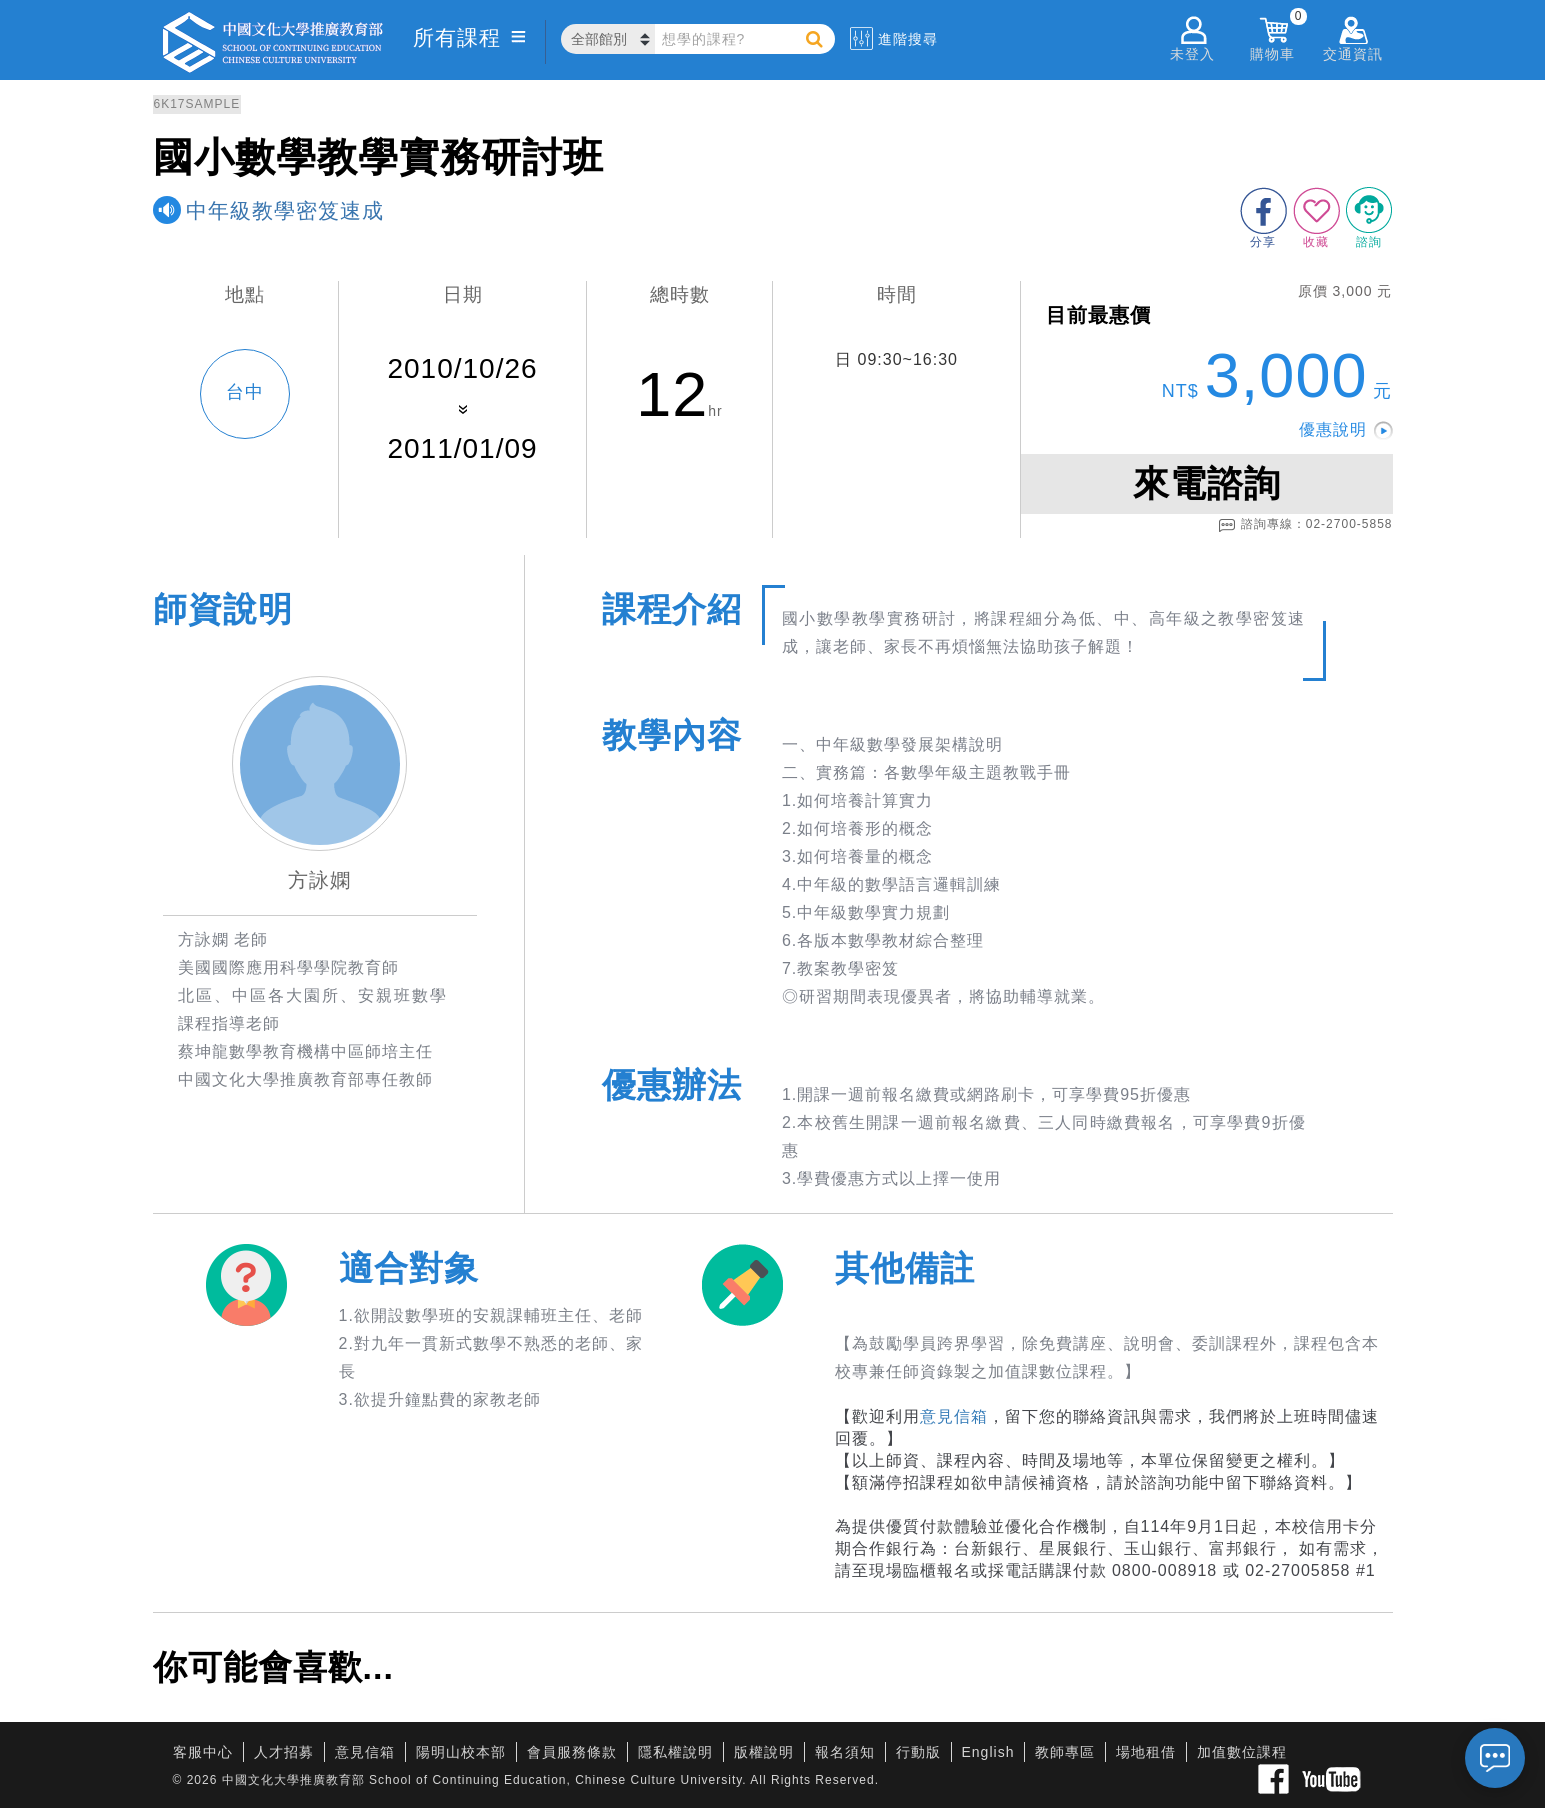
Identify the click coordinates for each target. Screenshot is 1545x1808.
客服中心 (203, 1752)
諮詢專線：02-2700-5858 (1305, 525)
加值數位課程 (1242, 1752)
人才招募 (284, 1752)
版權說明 (764, 1752)
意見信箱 (954, 1416)
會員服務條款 (572, 1752)
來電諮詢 (1207, 483)
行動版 (918, 1752)
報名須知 (845, 1752)
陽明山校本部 (461, 1752)
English (988, 1752)
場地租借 (1146, 1752)
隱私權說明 (675, 1752)
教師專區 (1065, 1752)
